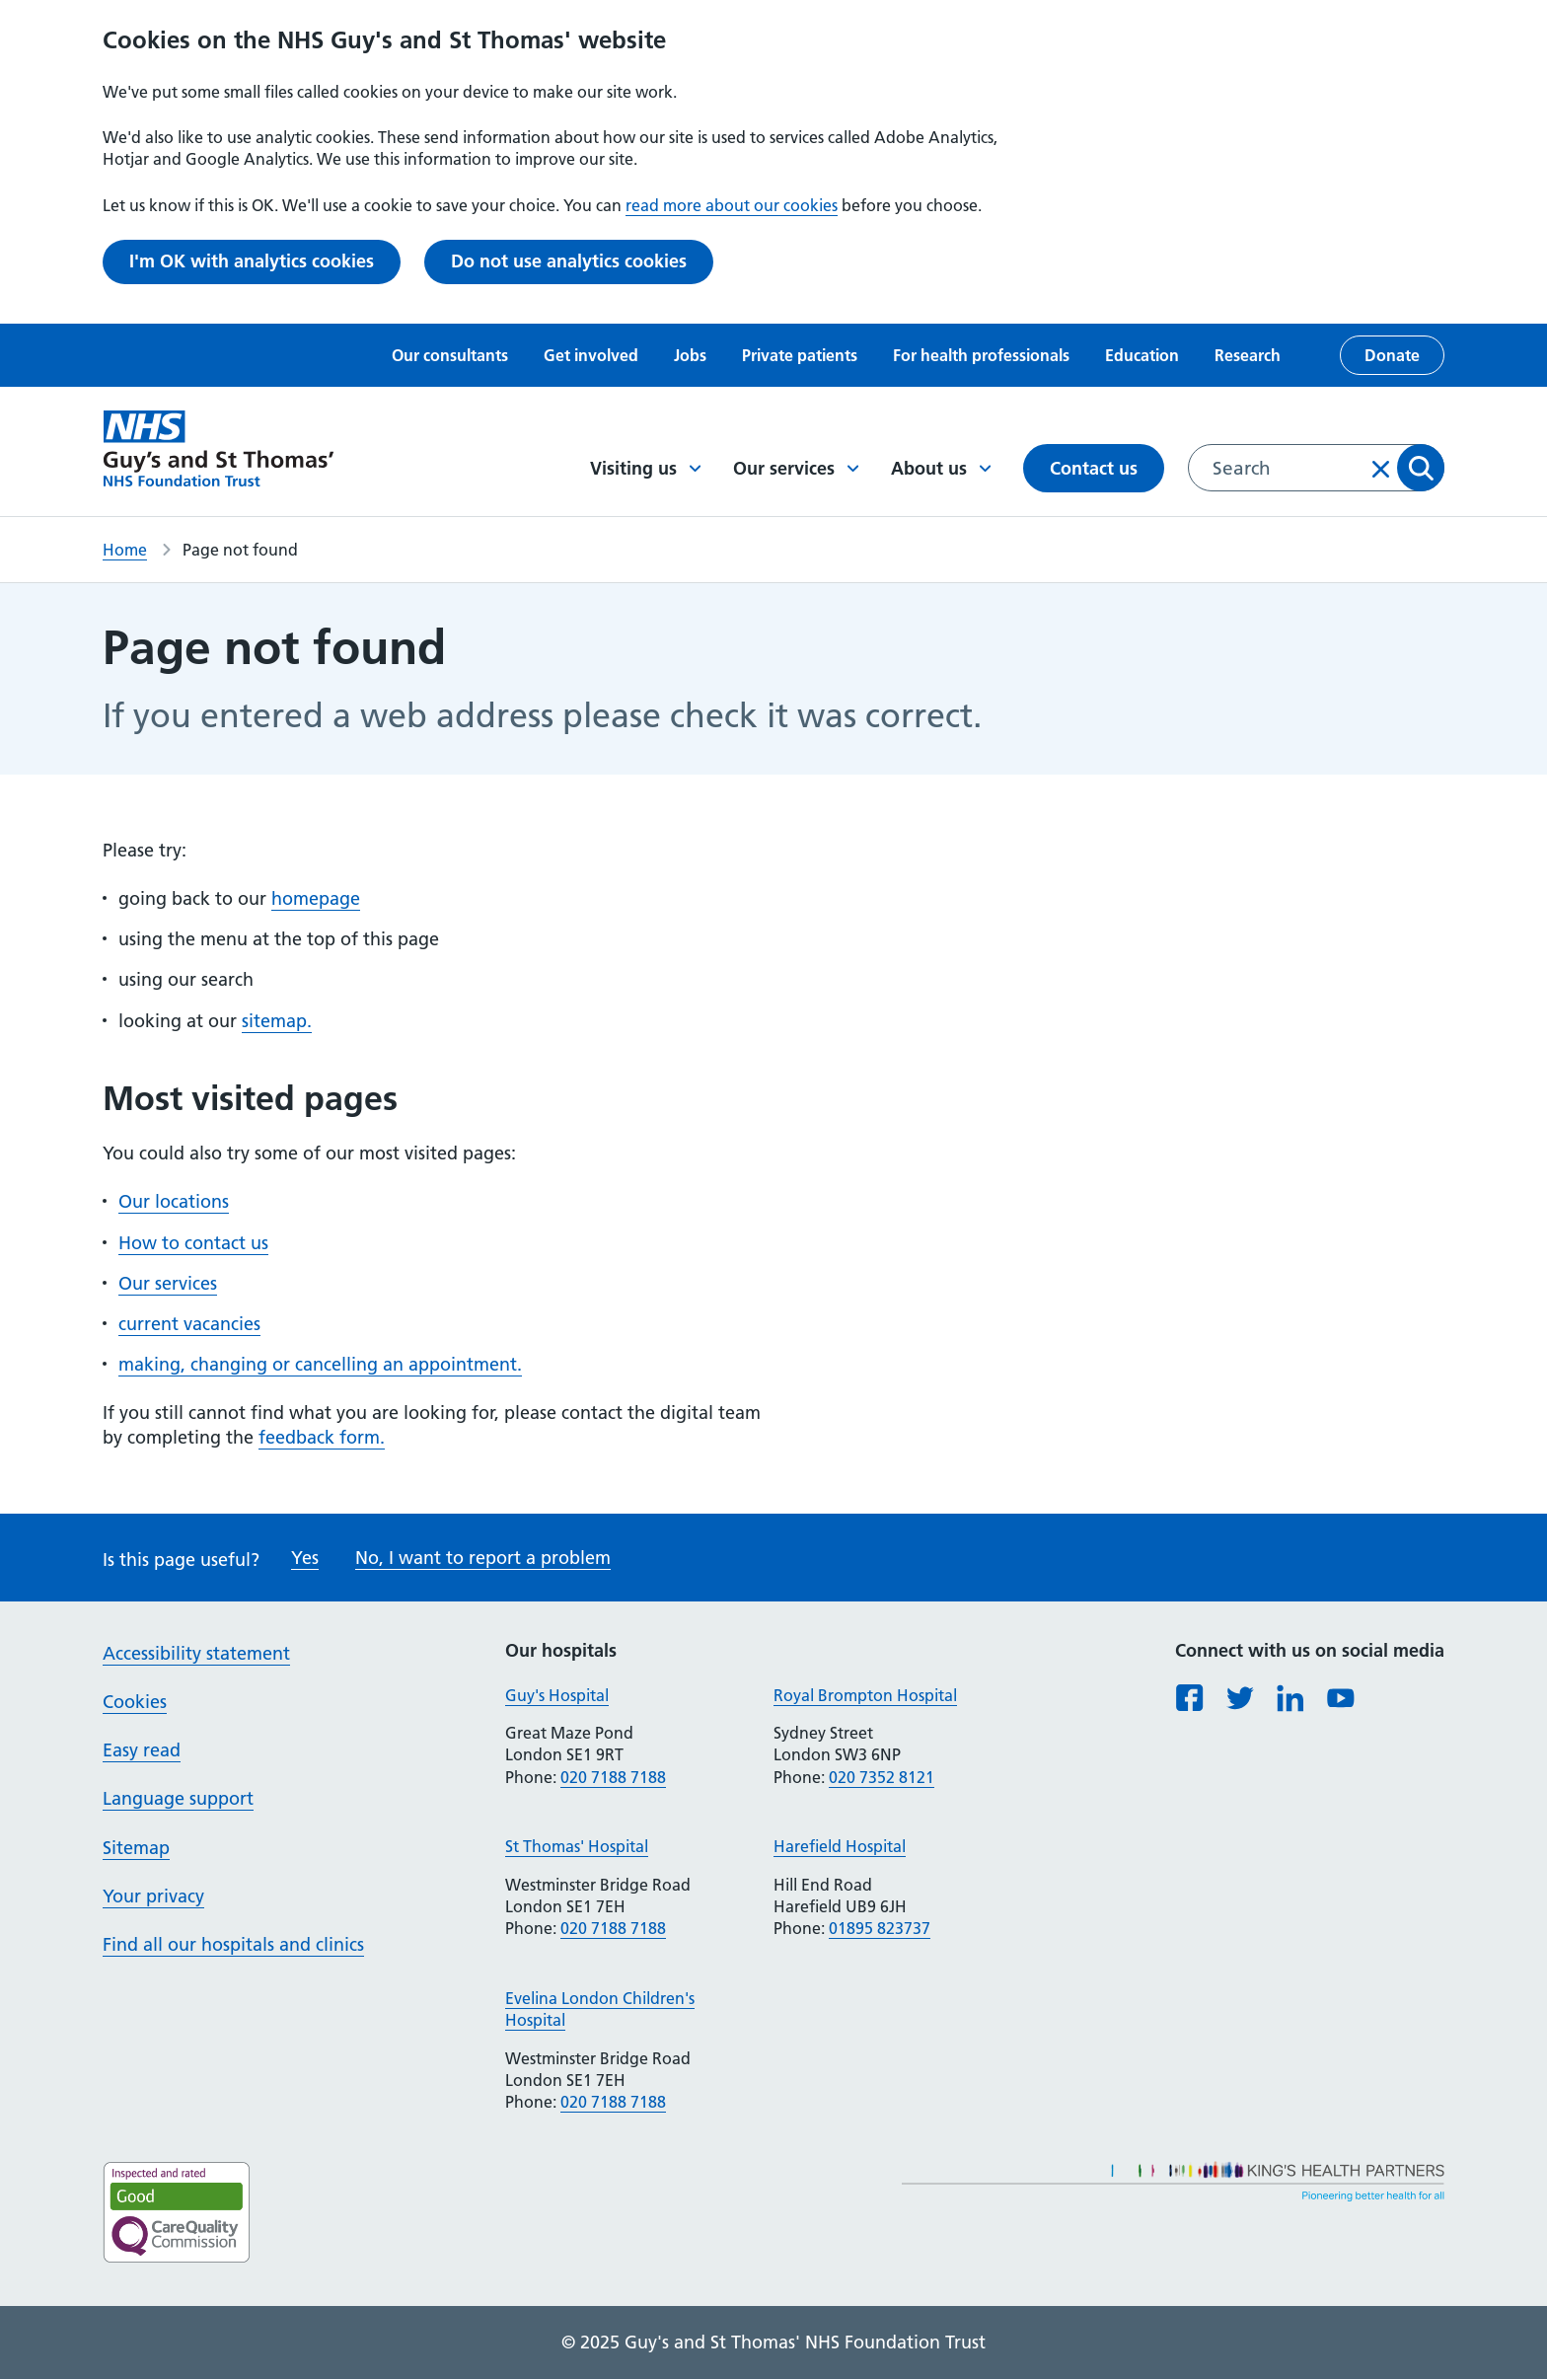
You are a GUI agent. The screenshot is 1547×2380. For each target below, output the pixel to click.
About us (941, 468)
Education (1142, 355)
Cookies (135, 1701)
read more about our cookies (732, 205)
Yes (305, 1557)
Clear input (1381, 468)
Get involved (591, 355)
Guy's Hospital (557, 1695)
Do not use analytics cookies (569, 261)
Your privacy (153, 1896)
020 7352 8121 (881, 1777)
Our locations (173, 1201)
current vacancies (189, 1323)
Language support (178, 1798)
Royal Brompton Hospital (865, 1695)
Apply (1420, 467)
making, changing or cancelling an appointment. (320, 1364)
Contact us (1094, 468)
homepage (315, 898)
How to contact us (193, 1242)
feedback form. (321, 1437)
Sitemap (136, 1847)
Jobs (690, 355)
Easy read (142, 1750)
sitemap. (277, 1020)
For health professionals (981, 355)
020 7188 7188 (613, 1777)
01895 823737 (879, 1928)
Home (125, 549)
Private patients (799, 355)
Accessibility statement (196, 1653)
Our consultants (450, 355)
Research (1248, 355)
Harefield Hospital (840, 1846)
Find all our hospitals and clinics (233, 1944)
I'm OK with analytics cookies (251, 261)
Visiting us (645, 468)
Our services (796, 468)
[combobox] (1316, 467)
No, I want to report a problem (483, 1557)
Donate (1392, 355)
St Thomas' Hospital (576, 1846)
